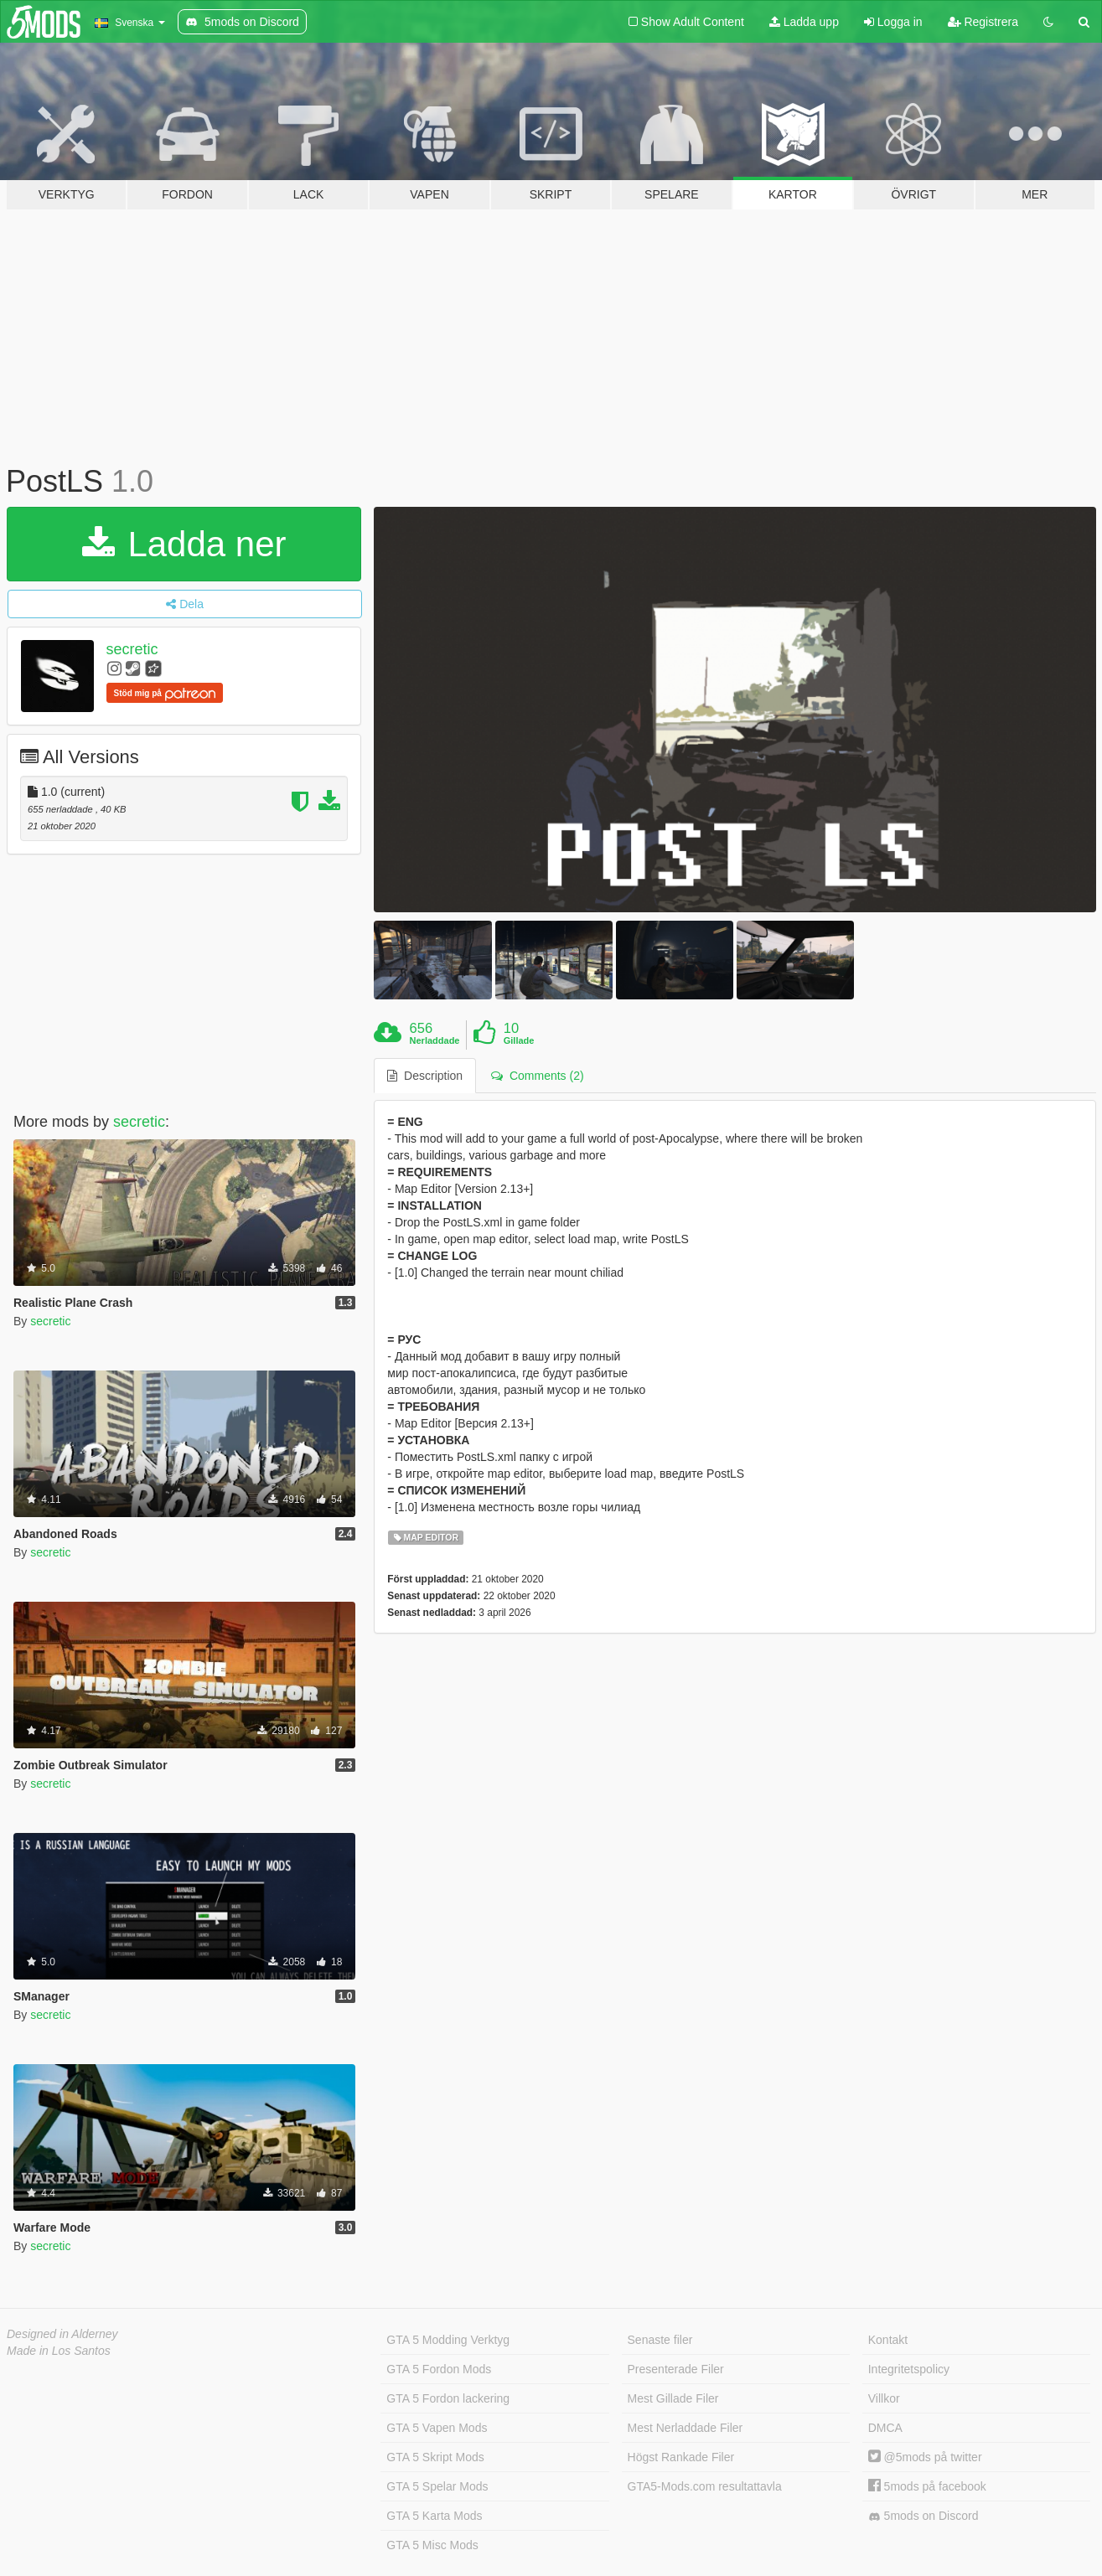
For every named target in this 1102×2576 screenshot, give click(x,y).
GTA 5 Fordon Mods (438, 2369)
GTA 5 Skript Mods (435, 2457)
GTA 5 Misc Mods (432, 2545)
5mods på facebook (927, 2486)
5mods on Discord (923, 2516)
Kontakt (888, 2339)
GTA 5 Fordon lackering (448, 2398)
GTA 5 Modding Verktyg (448, 2339)
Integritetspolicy (908, 2369)
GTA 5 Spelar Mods (437, 2486)
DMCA (885, 2427)
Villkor (884, 2398)
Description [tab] (425, 1075)
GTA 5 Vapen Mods (436, 2427)
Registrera (983, 21)
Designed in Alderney (62, 2334)
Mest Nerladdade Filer (685, 2427)
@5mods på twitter (925, 2457)
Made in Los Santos (59, 2350)
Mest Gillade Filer (673, 2398)
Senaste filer (660, 2339)
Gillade (519, 1040)
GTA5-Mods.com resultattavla (705, 2486)
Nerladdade (435, 1040)
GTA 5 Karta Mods (434, 2515)
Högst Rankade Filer (681, 2457)
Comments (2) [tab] (537, 1075)
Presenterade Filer (676, 2369)
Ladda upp (804, 21)
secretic (132, 649)
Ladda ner (184, 544)
